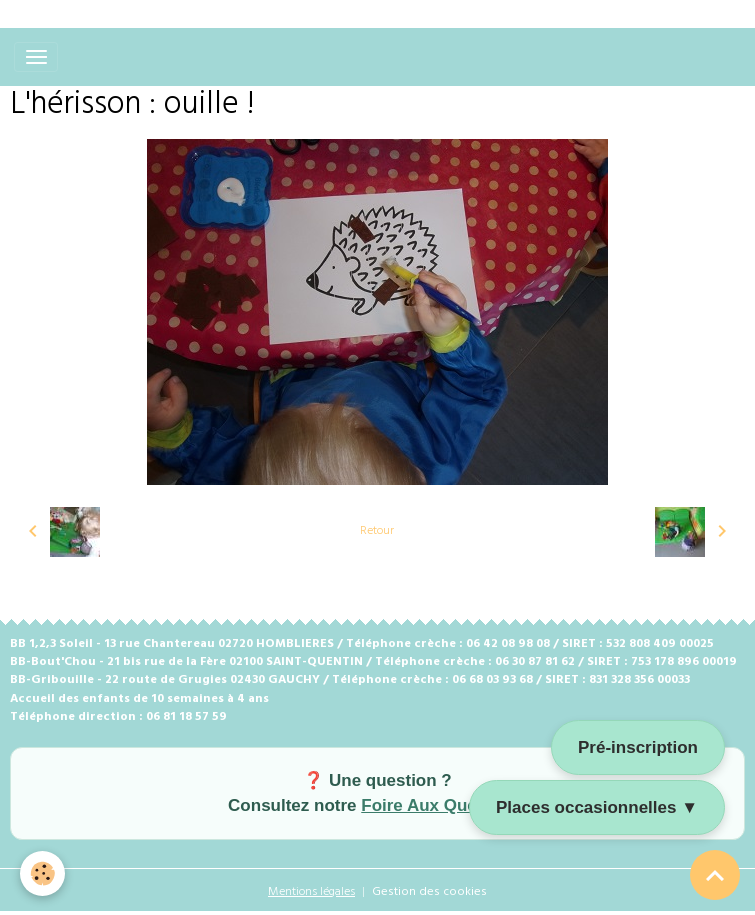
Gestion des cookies (429, 892)
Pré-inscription (638, 747)
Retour (377, 531)
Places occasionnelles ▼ (597, 807)
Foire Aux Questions (444, 805)
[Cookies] (42, 873)
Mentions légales (311, 892)
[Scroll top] (715, 875)
